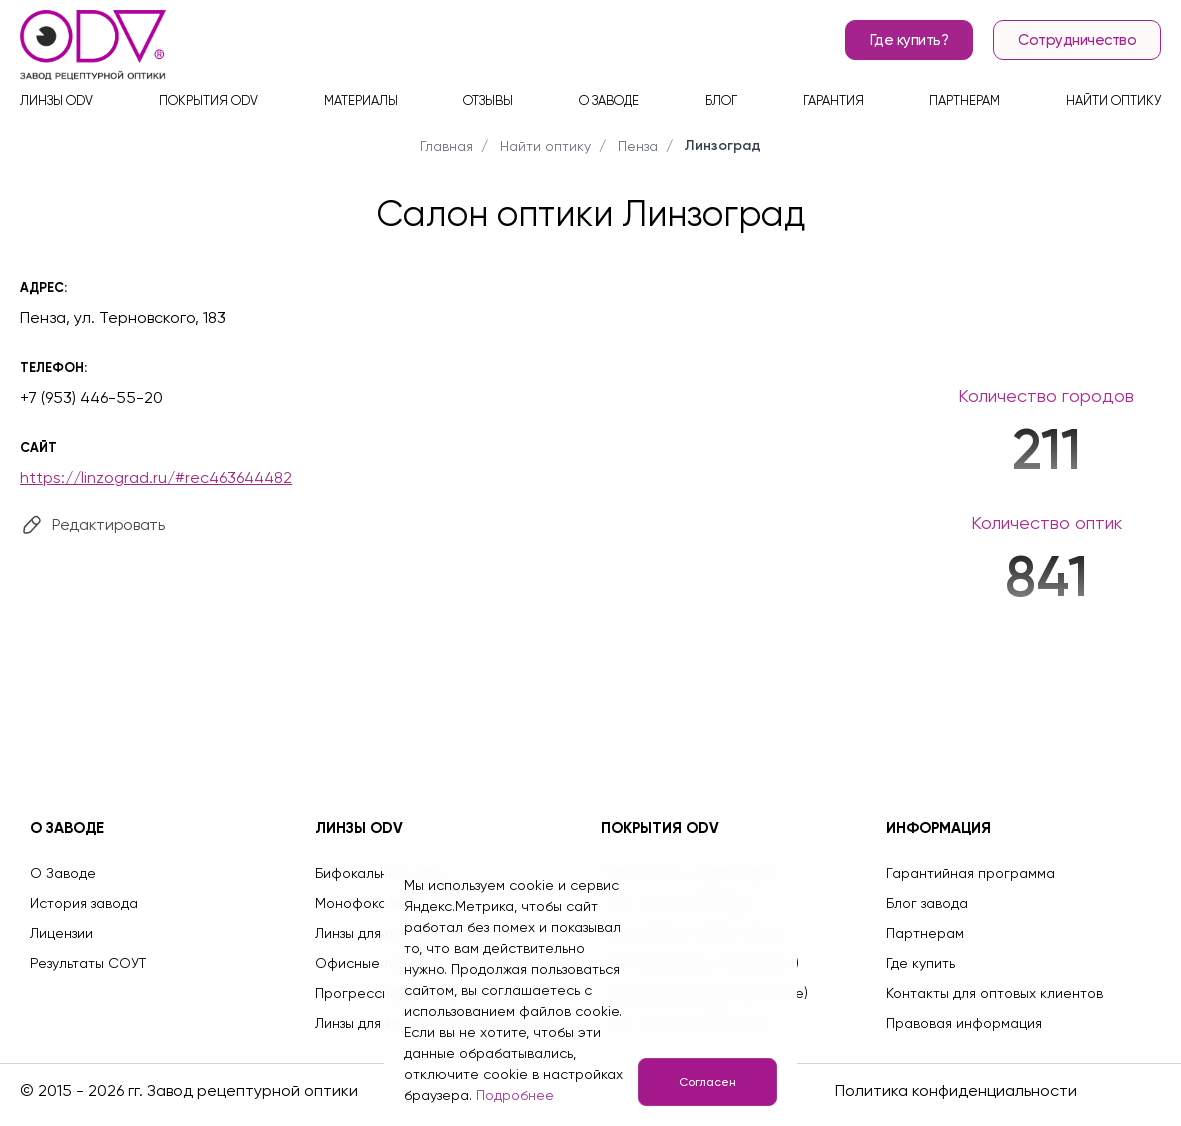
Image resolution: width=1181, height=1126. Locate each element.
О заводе (609, 100)
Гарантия (833, 100)
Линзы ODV (56, 100)
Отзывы (488, 100)
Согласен (707, 1082)
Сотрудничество (1077, 40)
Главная (446, 146)
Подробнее (515, 1095)
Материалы (361, 100)
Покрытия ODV (208, 100)
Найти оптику (1113, 100)
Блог (721, 100)
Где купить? (909, 40)
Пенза (638, 146)
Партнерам (964, 100)
